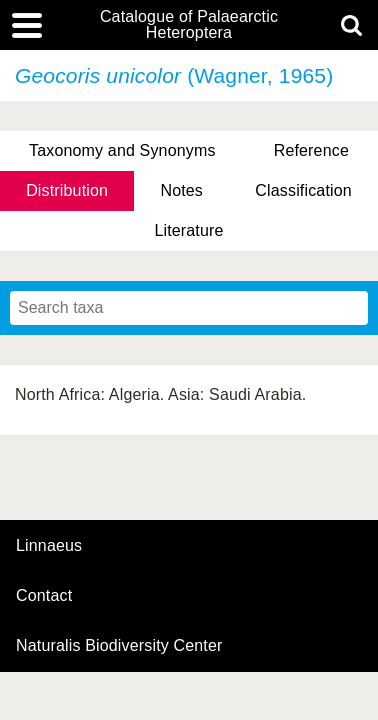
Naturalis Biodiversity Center (119, 646)
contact (44, 595)
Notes (181, 190)
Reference (311, 150)
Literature (188, 230)
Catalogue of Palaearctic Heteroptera (189, 25)
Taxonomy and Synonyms (122, 150)
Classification (303, 190)
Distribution (67, 190)
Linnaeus (49, 546)
